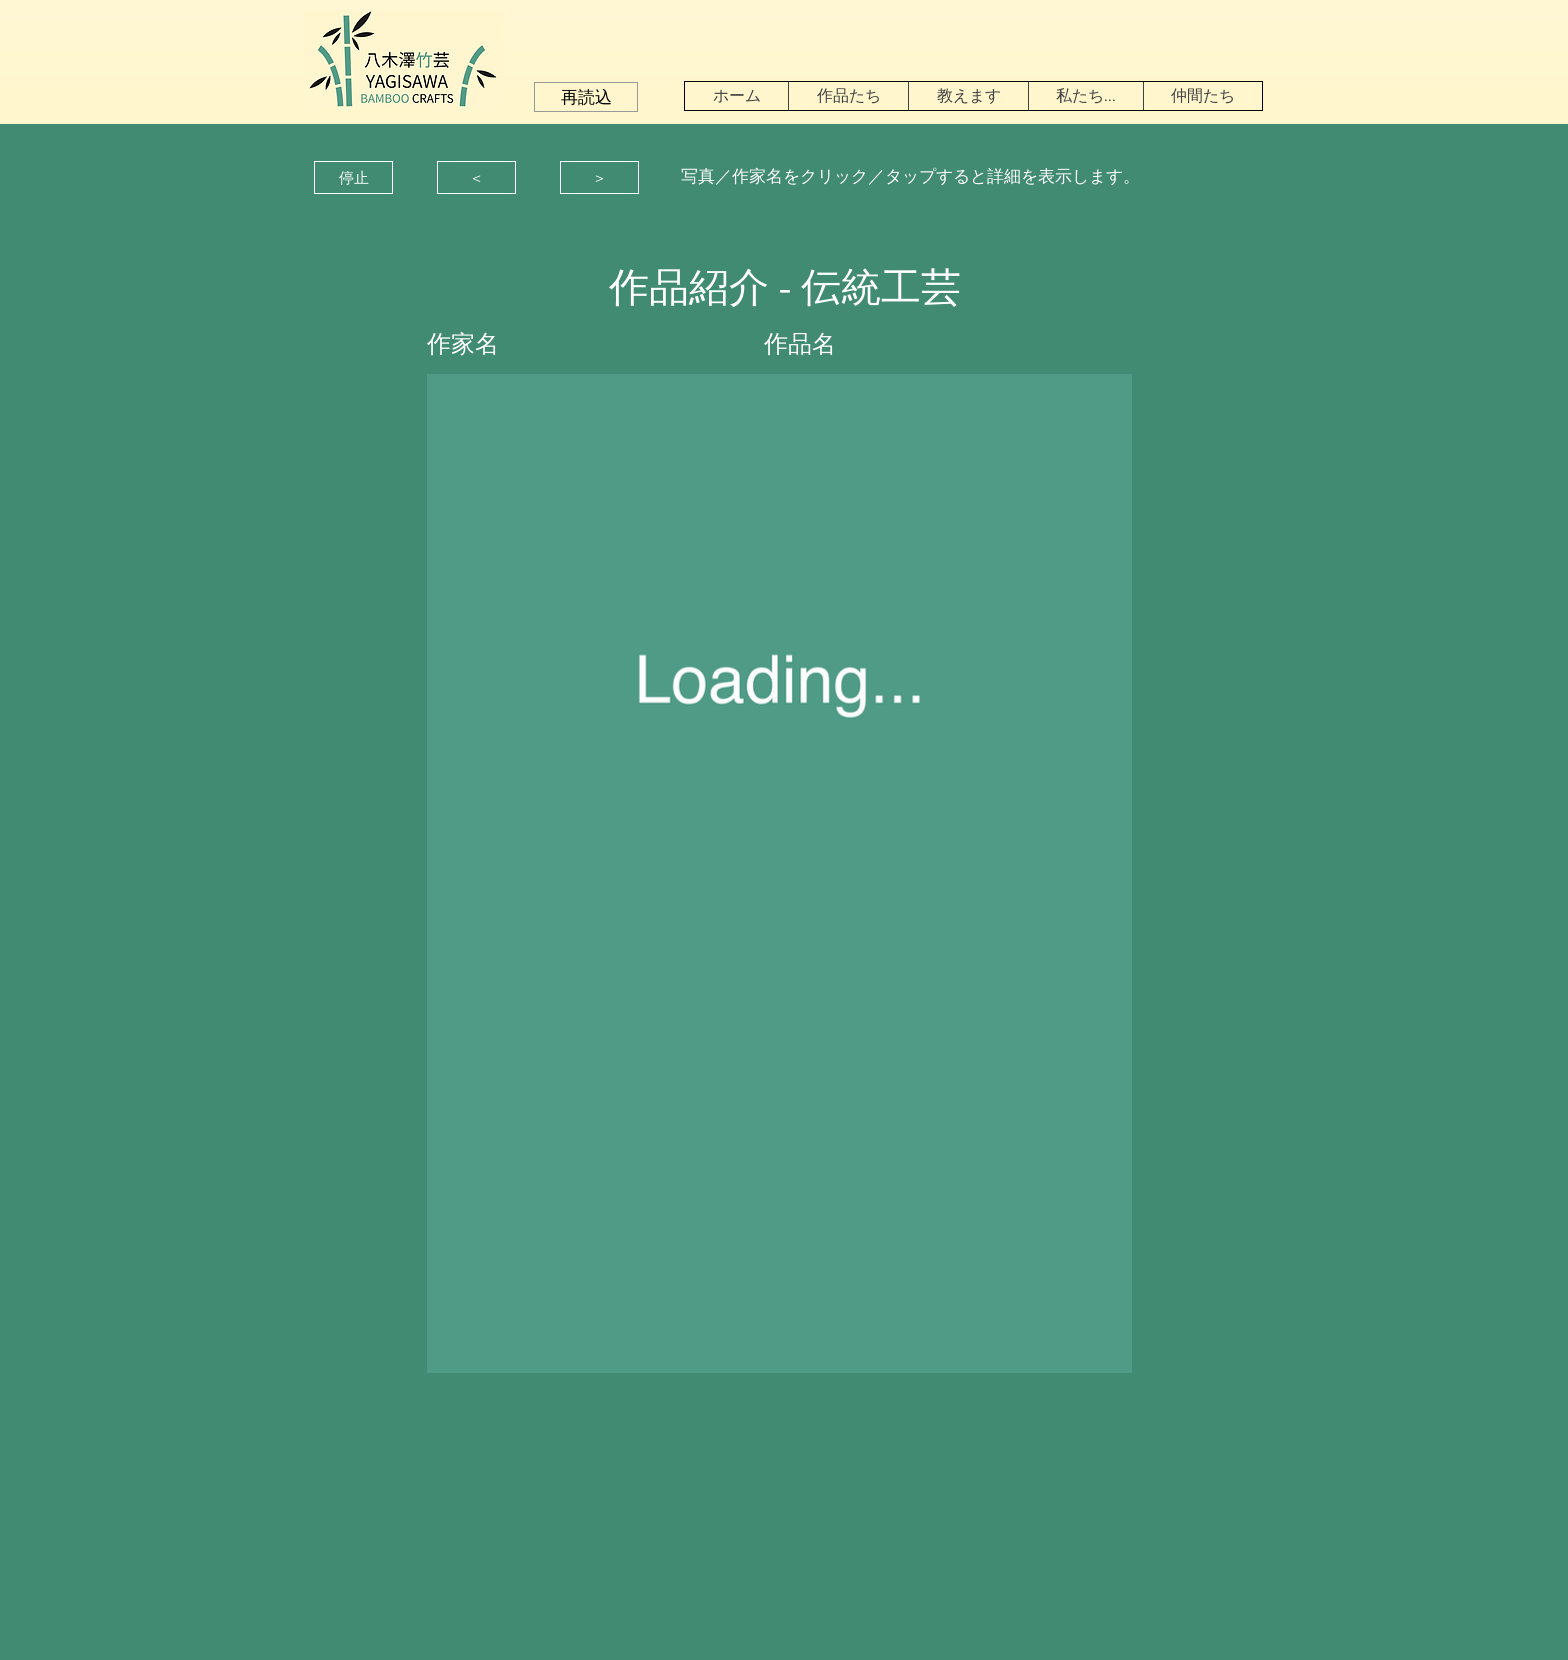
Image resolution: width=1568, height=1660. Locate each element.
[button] (586, 97)
